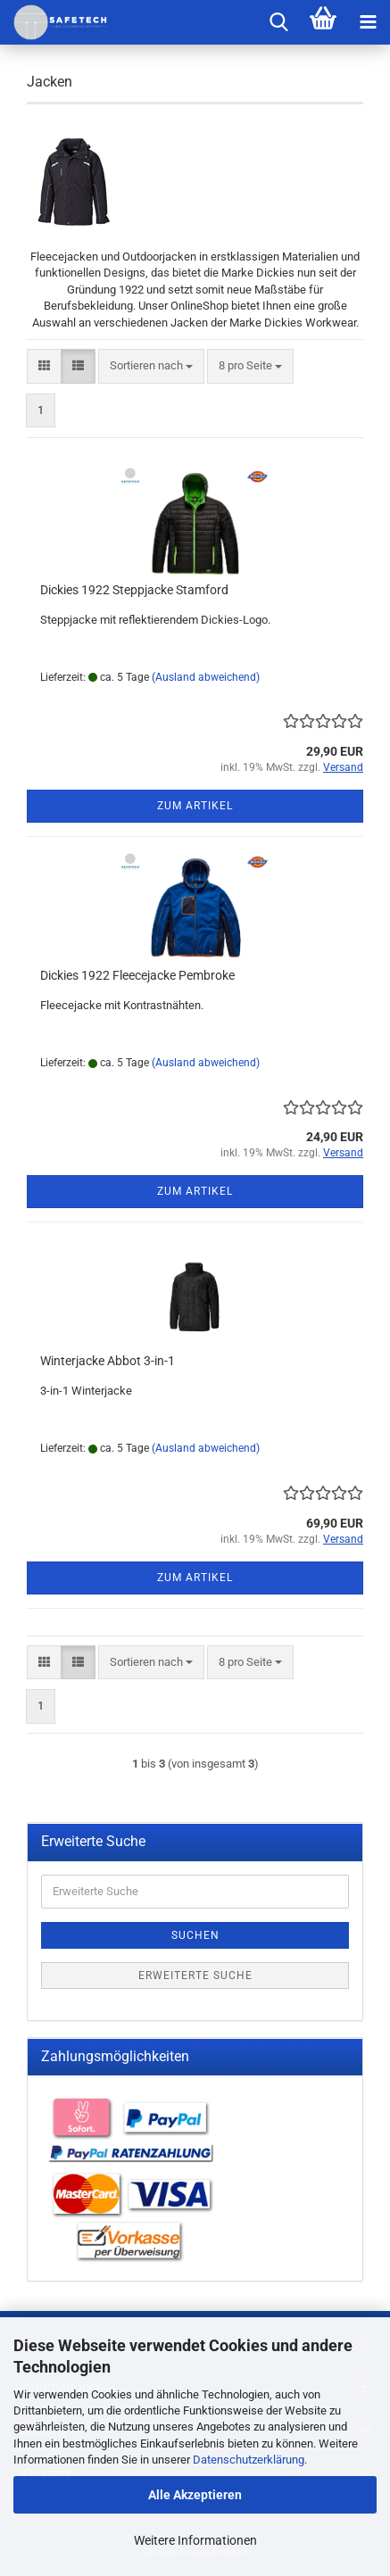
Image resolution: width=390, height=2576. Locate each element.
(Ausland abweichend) (206, 677)
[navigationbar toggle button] (367, 22)
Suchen (195, 1935)
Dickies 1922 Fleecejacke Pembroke (137, 975)
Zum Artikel (195, 805)
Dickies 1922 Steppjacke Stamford (134, 590)
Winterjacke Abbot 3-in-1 (107, 1361)
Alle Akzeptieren (195, 2495)
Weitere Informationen (195, 2540)
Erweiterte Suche (195, 1975)
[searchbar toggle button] (278, 22)
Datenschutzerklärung (248, 2459)
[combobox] (151, 366)
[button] (44, 366)
